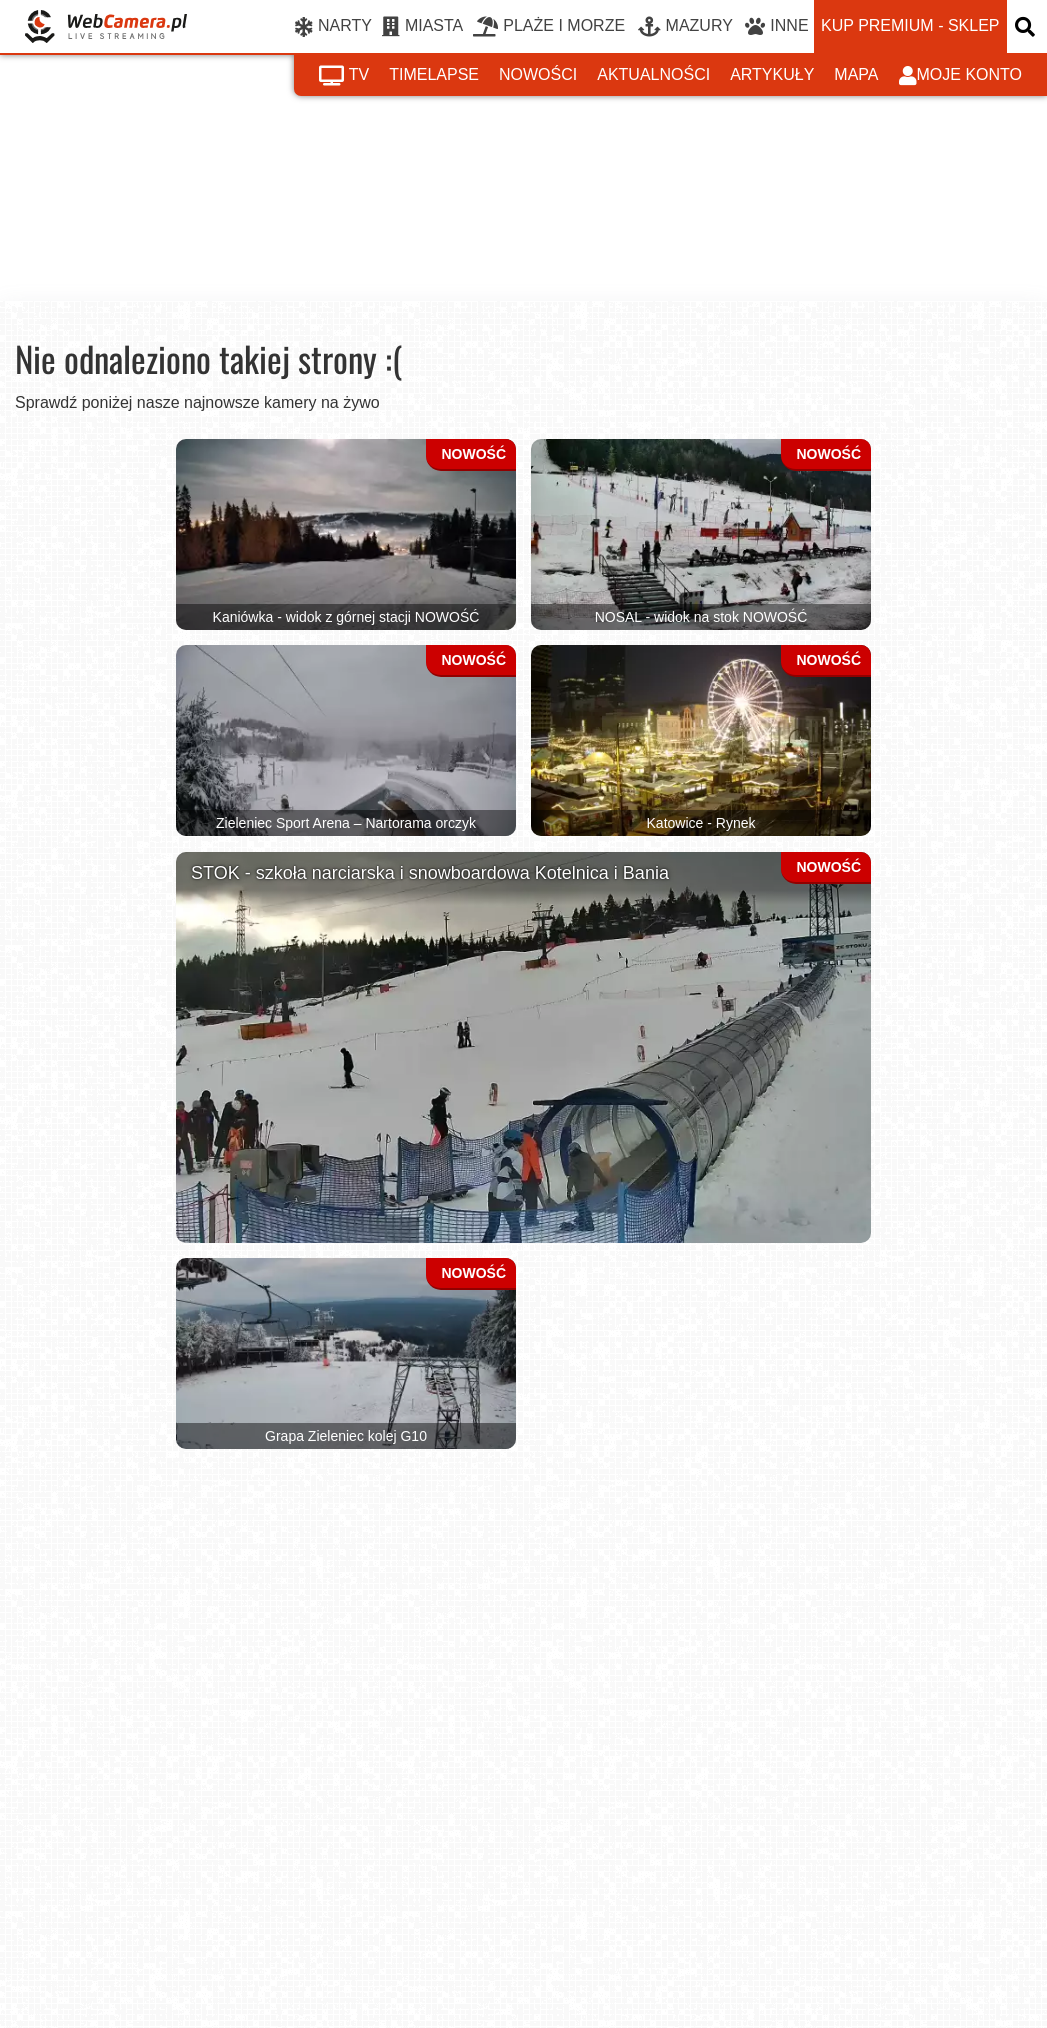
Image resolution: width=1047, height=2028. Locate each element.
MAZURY (685, 27)
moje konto (961, 76)
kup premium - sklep (910, 25)
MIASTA (422, 27)
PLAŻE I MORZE (549, 27)
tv (344, 76)
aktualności (653, 74)
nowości (538, 74)
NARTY (333, 27)
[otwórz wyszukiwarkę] (1027, 26)
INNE (776, 27)
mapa (856, 74)
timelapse (434, 74)
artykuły (772, 74)
